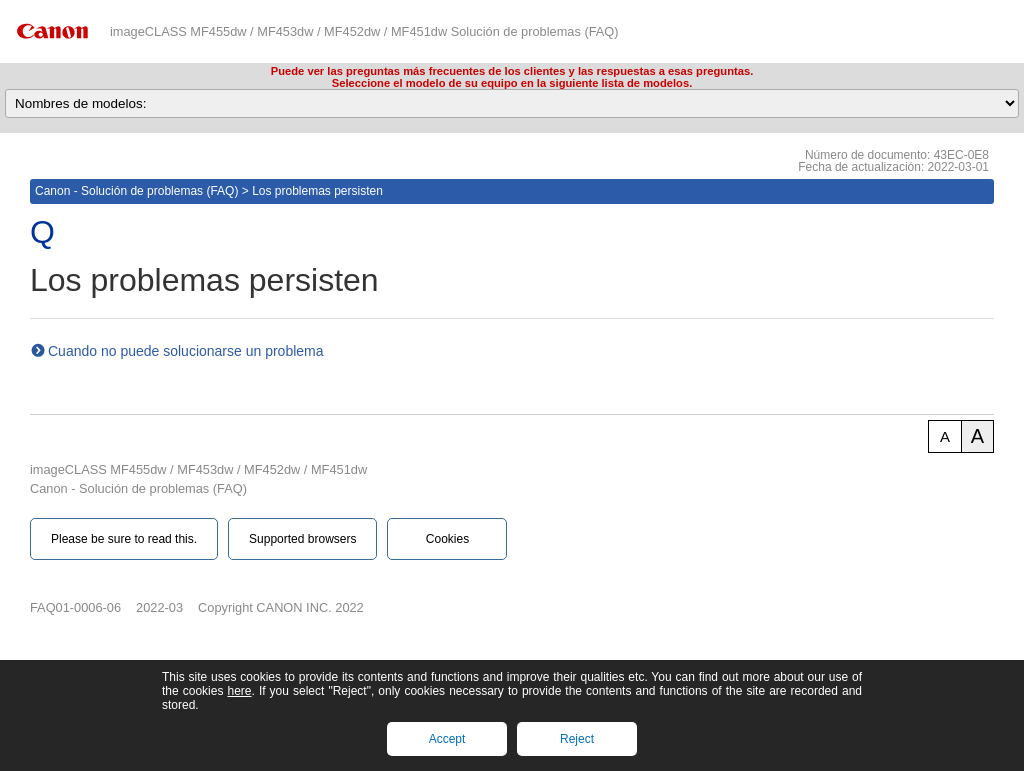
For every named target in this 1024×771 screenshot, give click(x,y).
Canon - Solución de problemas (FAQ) (136, 191)
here (239, 691)
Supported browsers (302, 539)
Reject (577, 739)
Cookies (447, 539)
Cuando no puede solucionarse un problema (186, 351)
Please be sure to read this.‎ (124, 539)
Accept (447, 739)
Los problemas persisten (317, 191)
